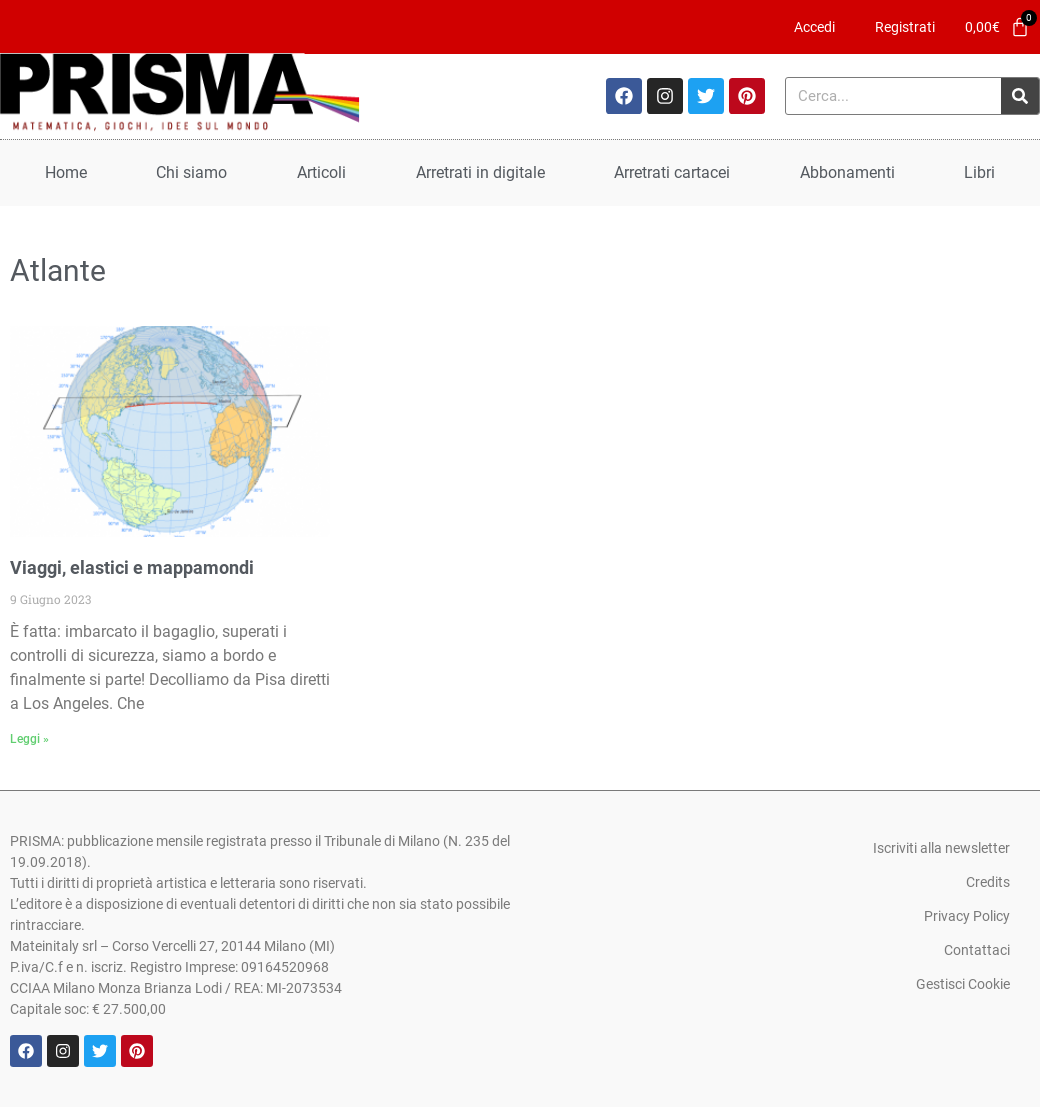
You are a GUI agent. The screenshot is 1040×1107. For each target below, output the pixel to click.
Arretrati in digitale (480, 172)
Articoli (321, 172)
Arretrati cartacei (672, 172)
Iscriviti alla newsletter (941, 848)
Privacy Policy (967, 916)
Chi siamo (191, 172)
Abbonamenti (847, 172)
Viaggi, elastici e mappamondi (132, 567)
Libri (979, 172)
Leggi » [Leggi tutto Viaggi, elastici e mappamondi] (29, 739)
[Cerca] (1020, 96)
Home (66, 172)
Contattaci (977, 950)
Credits (988, 882)
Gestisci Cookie (963, 984)
